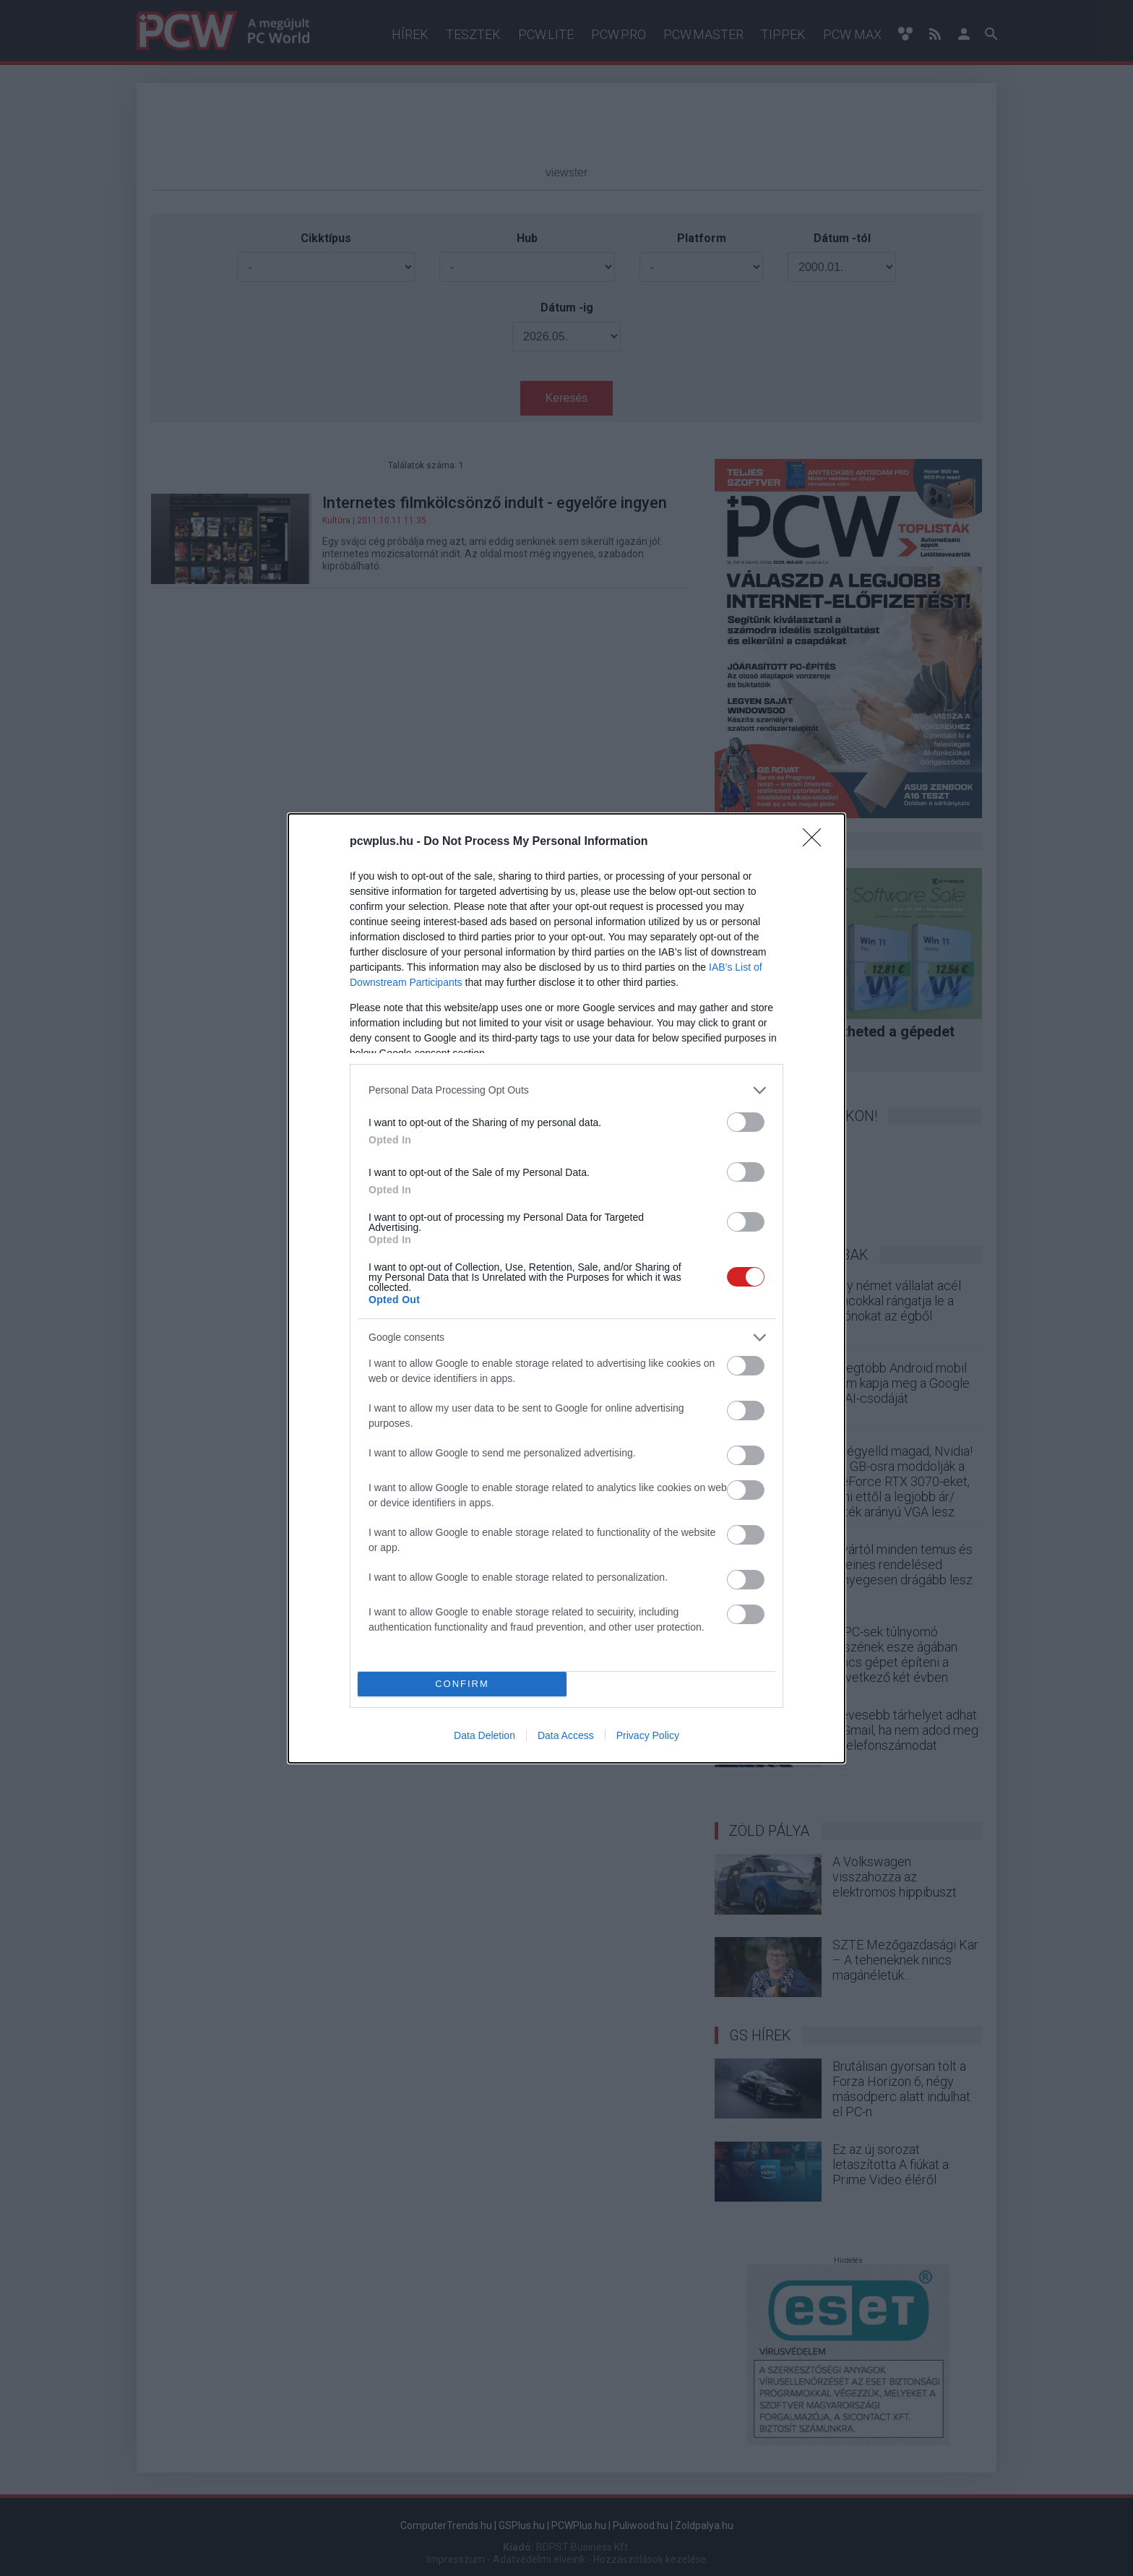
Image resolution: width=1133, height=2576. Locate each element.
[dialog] (566, 1288)
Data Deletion (484, 1735)
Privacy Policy (647, 1735)
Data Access (566, 1735)
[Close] (816, 842)
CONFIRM (462, 1683)
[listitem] (566, 1090)
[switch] (745, 1122)
